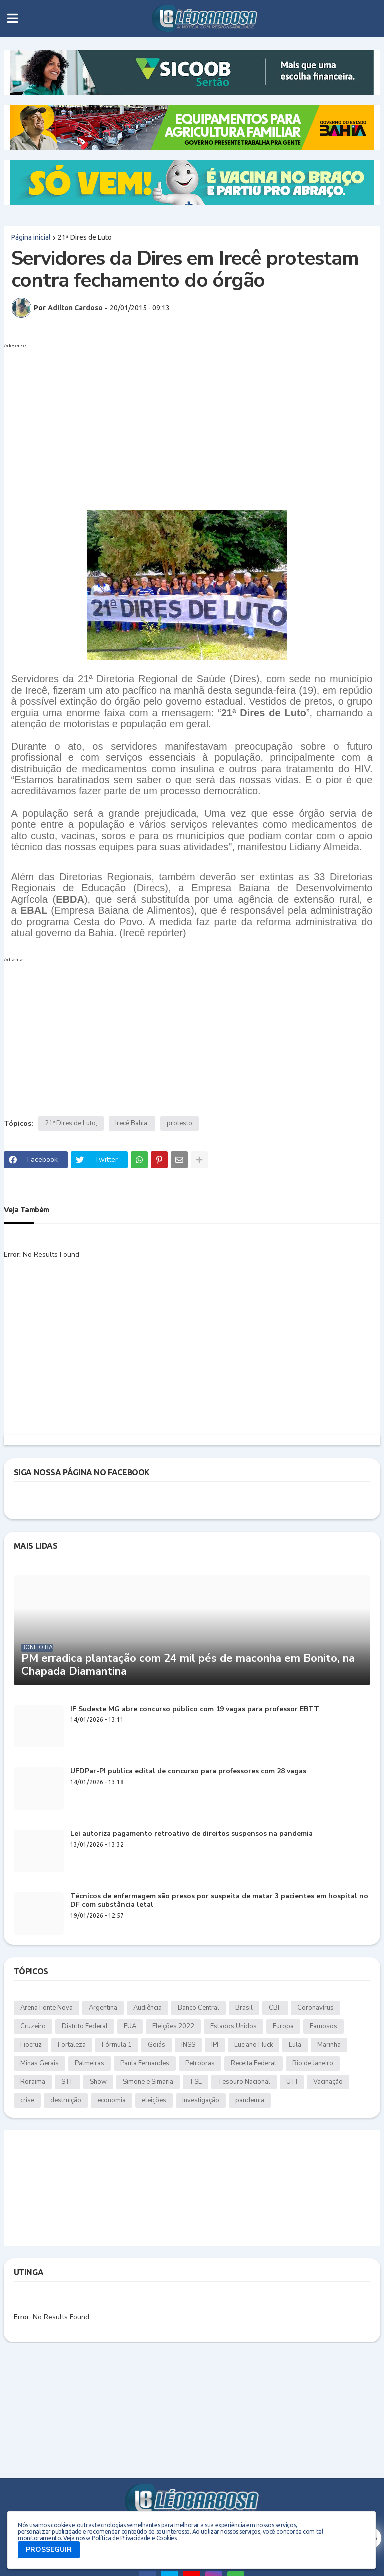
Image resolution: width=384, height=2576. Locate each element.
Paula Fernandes (145, 2063)
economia (112, 2100)
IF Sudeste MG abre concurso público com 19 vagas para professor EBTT (195, 1709)
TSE (196, 2081)
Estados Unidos (233, 2026)
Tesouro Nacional (244, 2081)
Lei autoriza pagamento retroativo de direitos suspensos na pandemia (191, 1834)
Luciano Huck (253, 2044)
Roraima (33, 2081)
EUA (130, 2026)
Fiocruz (31, 2044)
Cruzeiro (33, 2026)
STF (68, 2081)
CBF (275, 2007)
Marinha (329, 2044)
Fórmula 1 (117, 2044)
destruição (66, 2100)
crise (27, 2100)
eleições (154, 2100)
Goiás (157, 2044)
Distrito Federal (85, 2026)
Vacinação (328, 2081)
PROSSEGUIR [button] (49, 2549)
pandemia (250, 2100)
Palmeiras (89, 2063)
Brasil (244, 2007)
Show (98, 2081)
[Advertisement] (182, 422)
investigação (201, 2100)
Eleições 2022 (173, 2026)
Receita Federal (253, 2063)
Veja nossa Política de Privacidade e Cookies (120, 2538)
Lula (295, 2044)
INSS (189, 2044)
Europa (283, 2026)
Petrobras (200, 2063)
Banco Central (199, 2007)
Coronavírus (316, 2007)
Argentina (103, 2007)
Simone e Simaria (148, 2081)
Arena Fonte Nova (46, 2007)
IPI (215, 2044)
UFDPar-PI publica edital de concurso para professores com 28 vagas (188, 1771)
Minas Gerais (39, 2063)
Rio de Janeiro (313, 2063)
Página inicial (31, 237)
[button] (13, 18)
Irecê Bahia (132, 1123)
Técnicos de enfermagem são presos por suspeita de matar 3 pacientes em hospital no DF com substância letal (219, 1900)
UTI (292, 2081)
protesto (179, 1123)
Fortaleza (72, 2044)
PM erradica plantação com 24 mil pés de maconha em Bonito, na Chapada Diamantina (188, 1665)
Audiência (148, 2007)
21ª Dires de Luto (85, 237)
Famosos (324, 2026)
